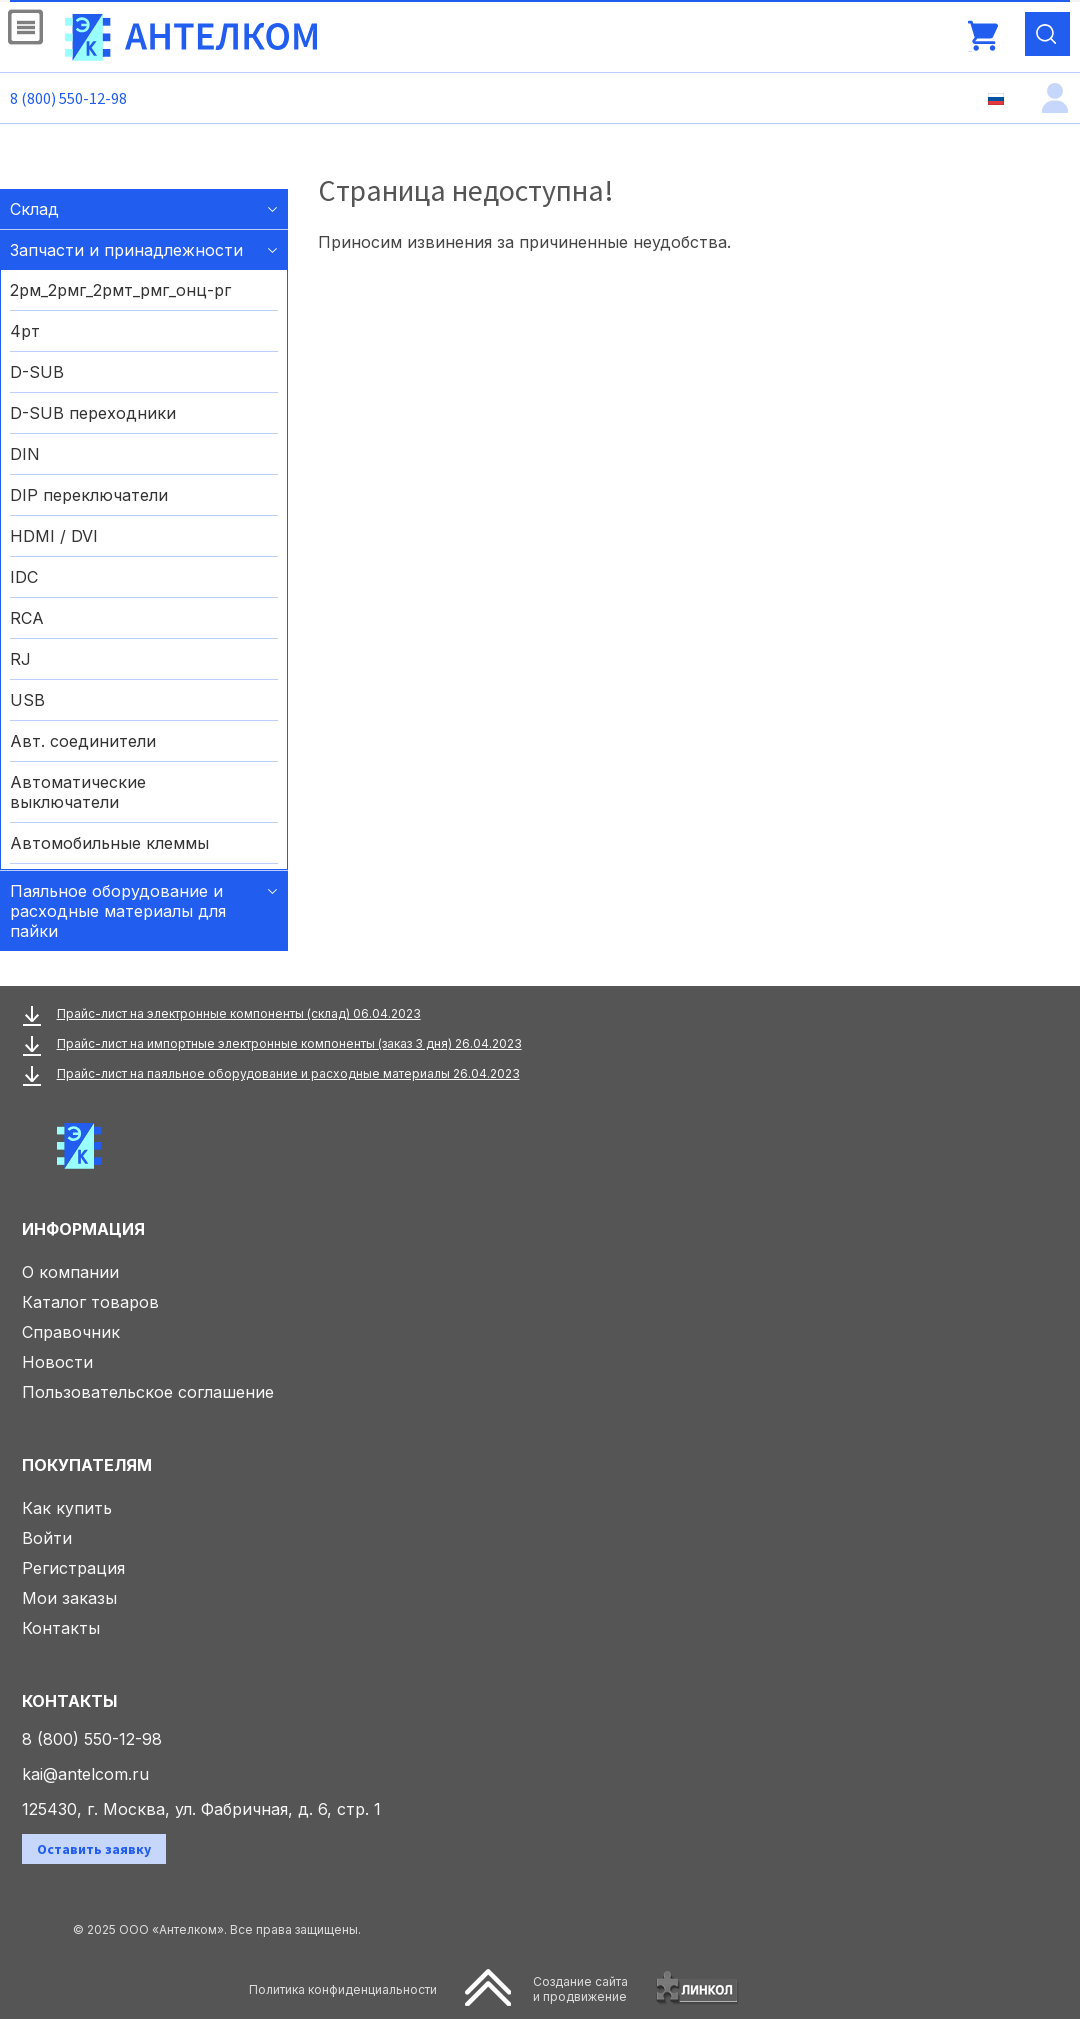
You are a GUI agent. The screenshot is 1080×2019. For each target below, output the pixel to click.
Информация (83, 1229)
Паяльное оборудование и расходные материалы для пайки (118, 911)
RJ (20, 659)
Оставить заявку (94, 1849)
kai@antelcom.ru (85, 1774)
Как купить (67, 1508)
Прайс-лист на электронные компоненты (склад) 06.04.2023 (239, 1013)
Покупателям (87, 1465)
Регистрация (73, 1568)
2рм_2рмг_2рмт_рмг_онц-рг (120, 290)
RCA (27, 618)
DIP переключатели (89, 495)
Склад (34, 209)
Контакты (61, 1628)
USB (27, 700)
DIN (25, 454)
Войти (47, 1538)
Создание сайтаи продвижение (580, 1989)
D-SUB (37, 372)
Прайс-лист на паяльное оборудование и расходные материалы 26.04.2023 (288, 1073)
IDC (24, 577)
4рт (25, 331)
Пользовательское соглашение (148, 1392)
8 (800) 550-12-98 (68, 98)
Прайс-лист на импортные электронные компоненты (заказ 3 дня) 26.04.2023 (289, 1043)
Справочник (71, 1332)
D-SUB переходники (93, 413)
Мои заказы (69, 1598)
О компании (70, 1272)
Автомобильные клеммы (109, 843)
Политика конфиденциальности (343, 1989)
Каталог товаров (90, 1302)
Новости (57, 1362)
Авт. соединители (83, 741)
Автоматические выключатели (78, 792)
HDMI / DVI (54, 536)
